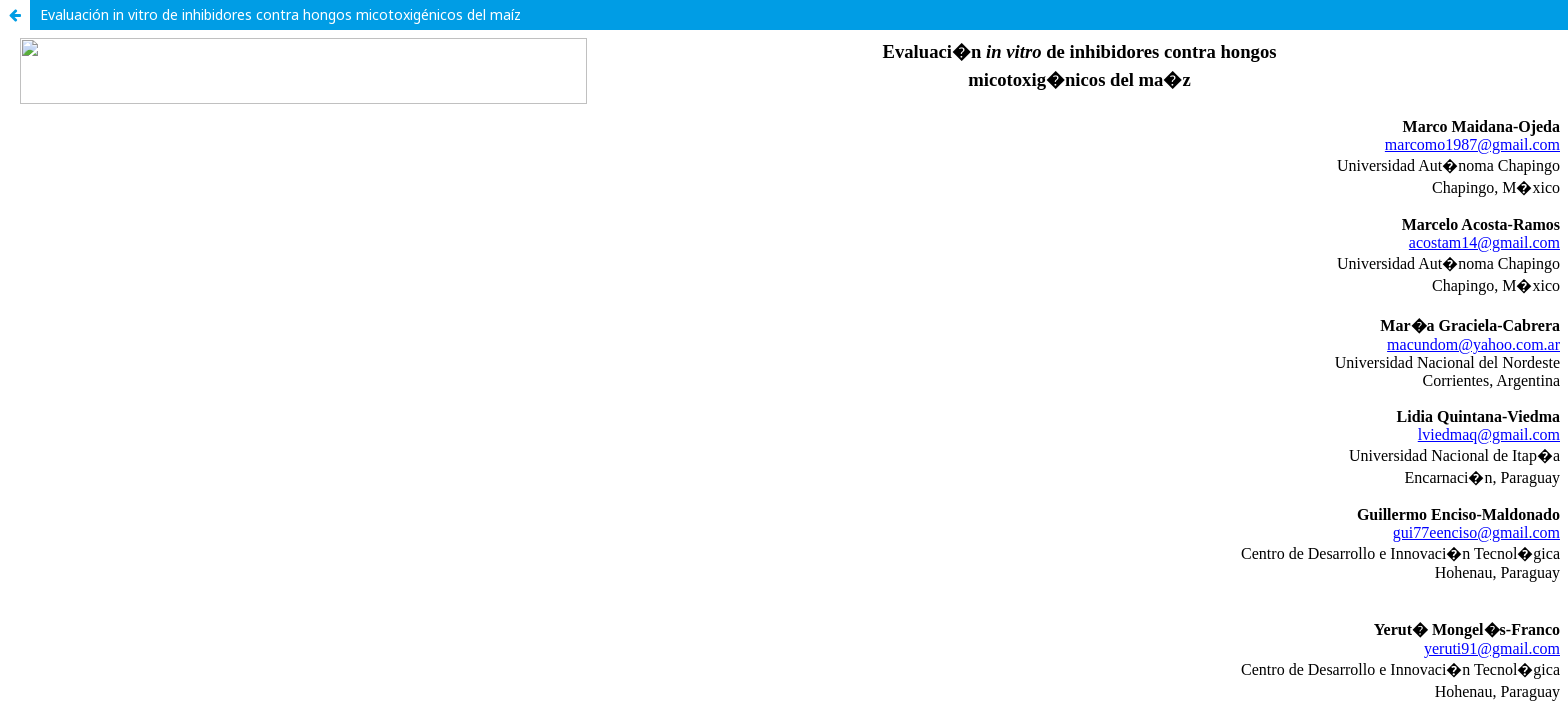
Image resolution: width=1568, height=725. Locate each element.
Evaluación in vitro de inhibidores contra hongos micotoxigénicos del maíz (280, 14)
